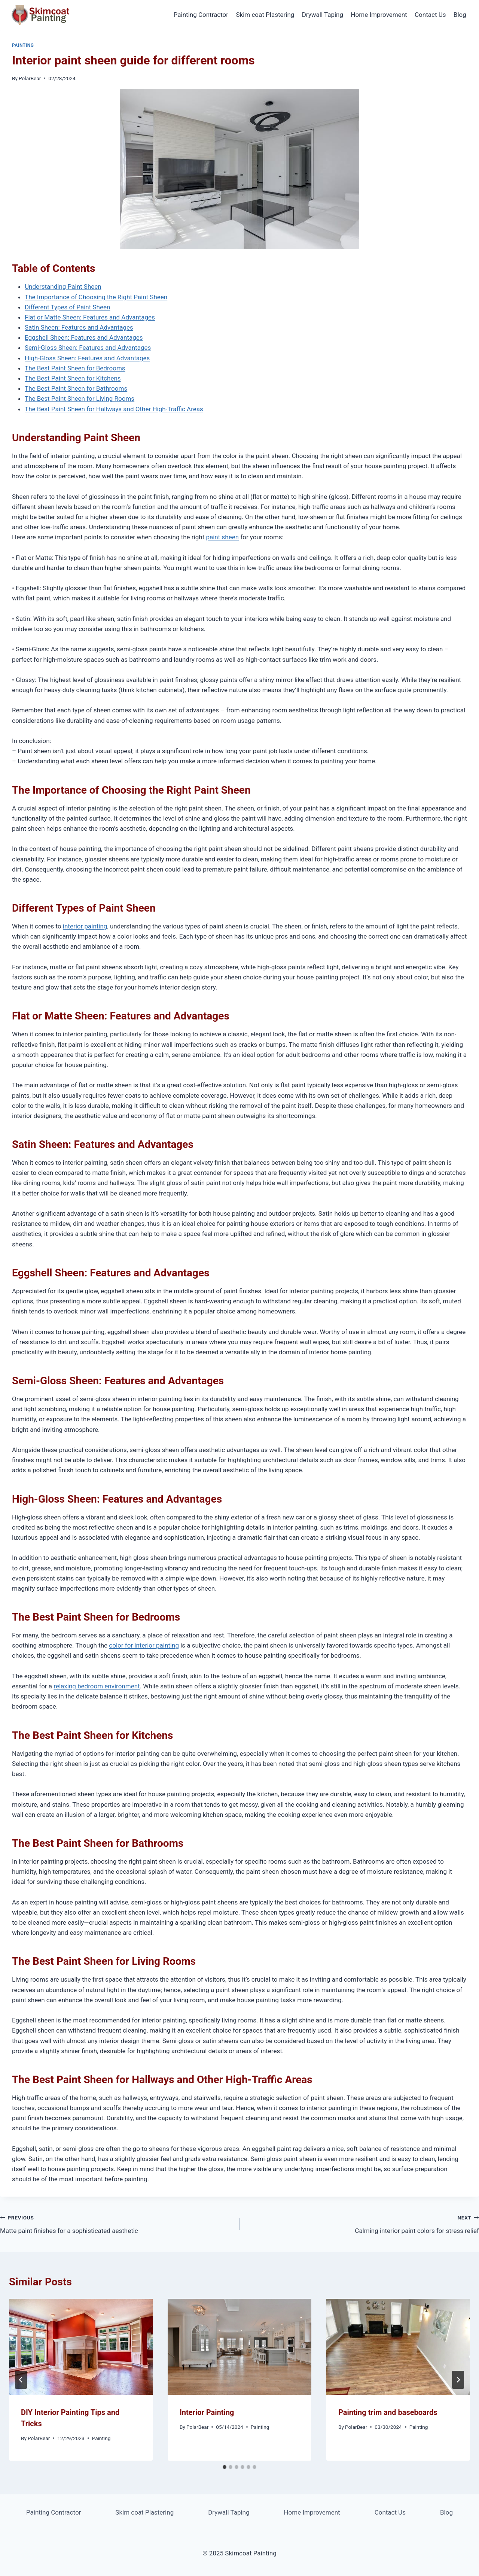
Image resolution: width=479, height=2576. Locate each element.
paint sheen (222, 537)
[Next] (458, 2380)
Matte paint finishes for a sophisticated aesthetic (116, 2223)
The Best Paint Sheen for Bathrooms (76, 388)
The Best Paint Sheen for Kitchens (73, 378)
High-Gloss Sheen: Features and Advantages (87, 358)
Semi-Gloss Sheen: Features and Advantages (88, 347)
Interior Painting (207, 2412)
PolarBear (30, 78)
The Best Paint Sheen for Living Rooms (79, 398)
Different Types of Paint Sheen (67, 307)
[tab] (224, 2467)
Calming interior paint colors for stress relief (362, 2223)
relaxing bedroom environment (97, 1686)
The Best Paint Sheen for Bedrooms (75, 368)
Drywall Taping (322, 14)
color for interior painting (144, 1645)
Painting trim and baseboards (387, 2412)
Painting (23, 45)
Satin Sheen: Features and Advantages (79, 327)
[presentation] (81, 2347)
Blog (460, 14)
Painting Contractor (201, 14)
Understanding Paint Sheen (63, 286)
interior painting (85, 926)
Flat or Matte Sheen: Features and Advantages (90, 317)
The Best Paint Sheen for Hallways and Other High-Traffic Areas (114, 409)
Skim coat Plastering (265, 14)
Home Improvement (379, 14)
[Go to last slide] (21, 2380)
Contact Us (430, 14)
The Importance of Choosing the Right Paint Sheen (96, 297)
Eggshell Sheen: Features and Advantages (84, 337)
